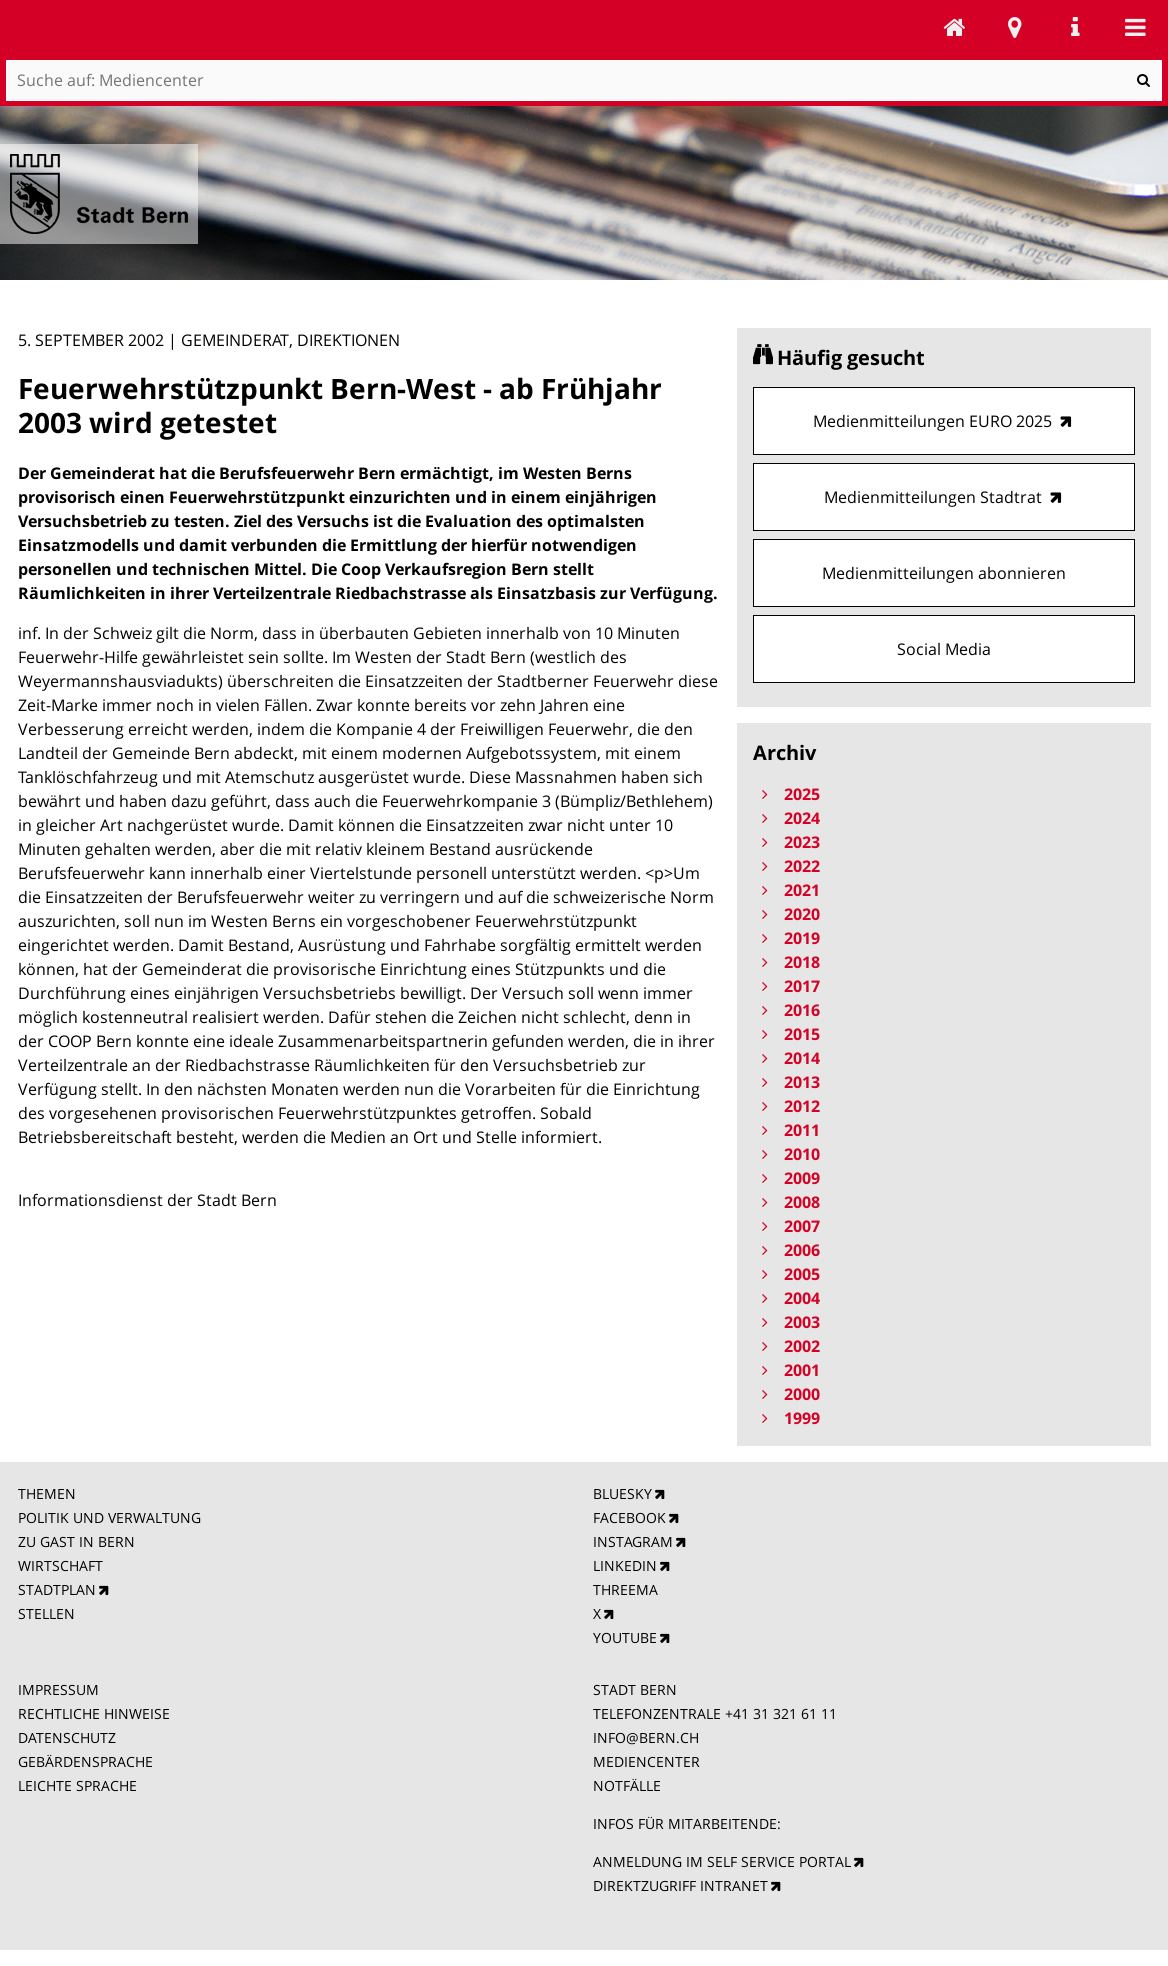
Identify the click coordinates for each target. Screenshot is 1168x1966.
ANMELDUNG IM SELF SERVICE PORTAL (722, 1861)
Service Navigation (1075, 27)
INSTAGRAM (633, 1541)
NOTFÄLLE (627, 1785)
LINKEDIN (625, 1565)
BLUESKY (622, 1493)
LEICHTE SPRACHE (77, 1785)
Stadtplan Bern (1015, 27)
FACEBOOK (629, 1517)
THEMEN (47, 1493)
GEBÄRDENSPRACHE (85, 1761)
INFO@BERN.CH (646, 1737)
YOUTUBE (625, 1637)
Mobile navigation (1135, 27)
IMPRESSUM (58, 1689)
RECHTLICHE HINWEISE (94, 1713)
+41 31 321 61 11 (781, 1713)
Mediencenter (955, 27)
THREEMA (625, 1589)
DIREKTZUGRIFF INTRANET (680, 1885)
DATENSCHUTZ (67, 1737)
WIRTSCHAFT (60, 1565)
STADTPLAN (57, 1589)
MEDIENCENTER (646, 1761)
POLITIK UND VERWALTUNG (109, 1517)
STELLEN (46, 1613)
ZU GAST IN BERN (76, 1541)
